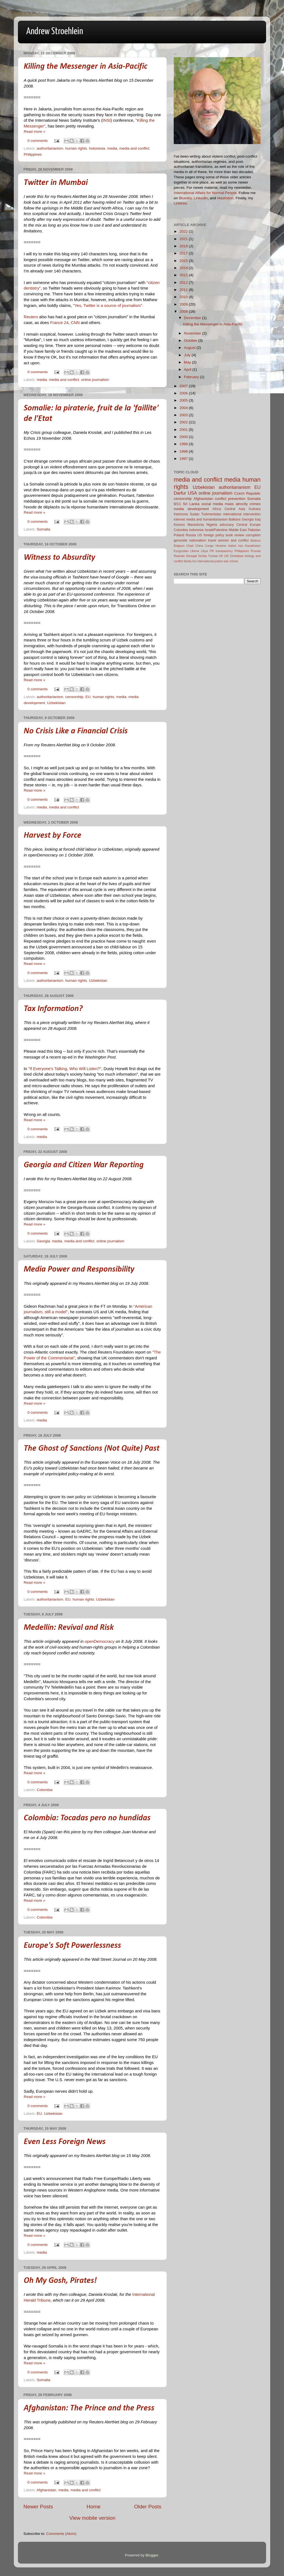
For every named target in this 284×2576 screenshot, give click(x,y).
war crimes (231, 561)
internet (179, 519)
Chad (190, 545)
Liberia (194, 551)
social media (212, 504)
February (192, 377)
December (193, 318)
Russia (191, 535)
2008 (184, 311)
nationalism (197, 540)
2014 (184, 268)
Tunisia (213, 556)
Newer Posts (38, 2506)
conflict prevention (230, 499)
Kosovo (179, 525)
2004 (184, 408)
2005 (184, 400)
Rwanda (179, 556)
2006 (184, 393)
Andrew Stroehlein (54, 31)
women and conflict (233, 540)
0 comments (38, 141)
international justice (210, 561)
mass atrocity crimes (243, 504)
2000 (184, 437)
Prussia (256, 551)
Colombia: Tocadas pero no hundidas (87, 1818)
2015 (184, 261)
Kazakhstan (253, 545)
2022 (184, 231)
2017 (184, 253)
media (112, 148)
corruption (253, 535)
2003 (184, 415)
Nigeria (212, 525)
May (188, 362)
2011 (184, 290)
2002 (184, 422)
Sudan (194, 514)
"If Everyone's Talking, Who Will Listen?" (64, 1069)
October (191, 340)
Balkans (234, 519)
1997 (184, 459)
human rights (76, 148)
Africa (216, 509)
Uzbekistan (56, 703)
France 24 (59, 322)
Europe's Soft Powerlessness (72, 1945)
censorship (74, 697)
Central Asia (234, 509)
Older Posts (147, 2506)
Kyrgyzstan (181, 551)
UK (221, 556)
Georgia (43, 1241)
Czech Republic (247, 493)
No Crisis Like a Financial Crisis (76, 731)
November (193, 333)
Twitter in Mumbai (56, 183)
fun (194, 561)
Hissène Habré (226, 545)
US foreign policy (210, 535)
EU (88, 697)
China (199, 545)
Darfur (180, 492)
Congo (209, 545)
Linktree (180, 203)
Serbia (202, 556)
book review (235, 535)
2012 (184, 282)
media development (191, 509)
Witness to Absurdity (59, 557)
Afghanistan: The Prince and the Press (89, 2408)
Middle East (238, 530)
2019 (184, 246)
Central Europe (248, 525)
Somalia (43, 529)
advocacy (227, 525)
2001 (184, 430)
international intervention (242, 514)
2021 (184, 239)
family (188, 561)
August (190, 348)
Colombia (44, 1790)
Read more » (34, 131)
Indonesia (97, 148)
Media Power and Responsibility (79, 1269)
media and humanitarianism (207, 519)
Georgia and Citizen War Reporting (84, 1165)
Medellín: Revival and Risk (69, 1627)
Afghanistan (46, 2490)
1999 (184, 444)
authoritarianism (50, 148)
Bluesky (185, 198)
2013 (184, 275)
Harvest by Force (52, 835)
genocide (180, 540)
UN (226, 556)
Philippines (33, 154)
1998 (184, 451)
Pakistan (254, 530)
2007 (184, 386)
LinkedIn (201, 198)
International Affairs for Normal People (205, 193)
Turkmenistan (211, 514)
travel (212, 540)
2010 (184, 297)
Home (93, 2506)
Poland (179, 535)
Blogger (152, 2555)
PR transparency (221, 551)
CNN (75, 322)
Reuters (31, 317)
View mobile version (92, 2518)
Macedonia (195, 525)
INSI (107, 120)
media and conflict (134, 148)
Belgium (179, 545)
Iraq (258, 519)
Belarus (255, 540)
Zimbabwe (237, 556)
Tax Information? (53, 1009)
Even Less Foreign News (65, 2142)
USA (192, 492)
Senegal (191, 556)
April (188, 369)
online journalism (95, 380)
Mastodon (225, 198)
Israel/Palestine (216, 530)
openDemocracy (99, 1641)
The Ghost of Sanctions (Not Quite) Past (91, 1448)
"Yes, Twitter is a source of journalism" (107, 305)
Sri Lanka (191, 504)
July (188, 355)
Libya (204, 551)
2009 (184, 304)
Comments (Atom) (61, 2534)
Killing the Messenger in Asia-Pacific (85, 66)
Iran (240, 545)
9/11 (177, 504)
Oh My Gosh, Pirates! (60, 2281)
